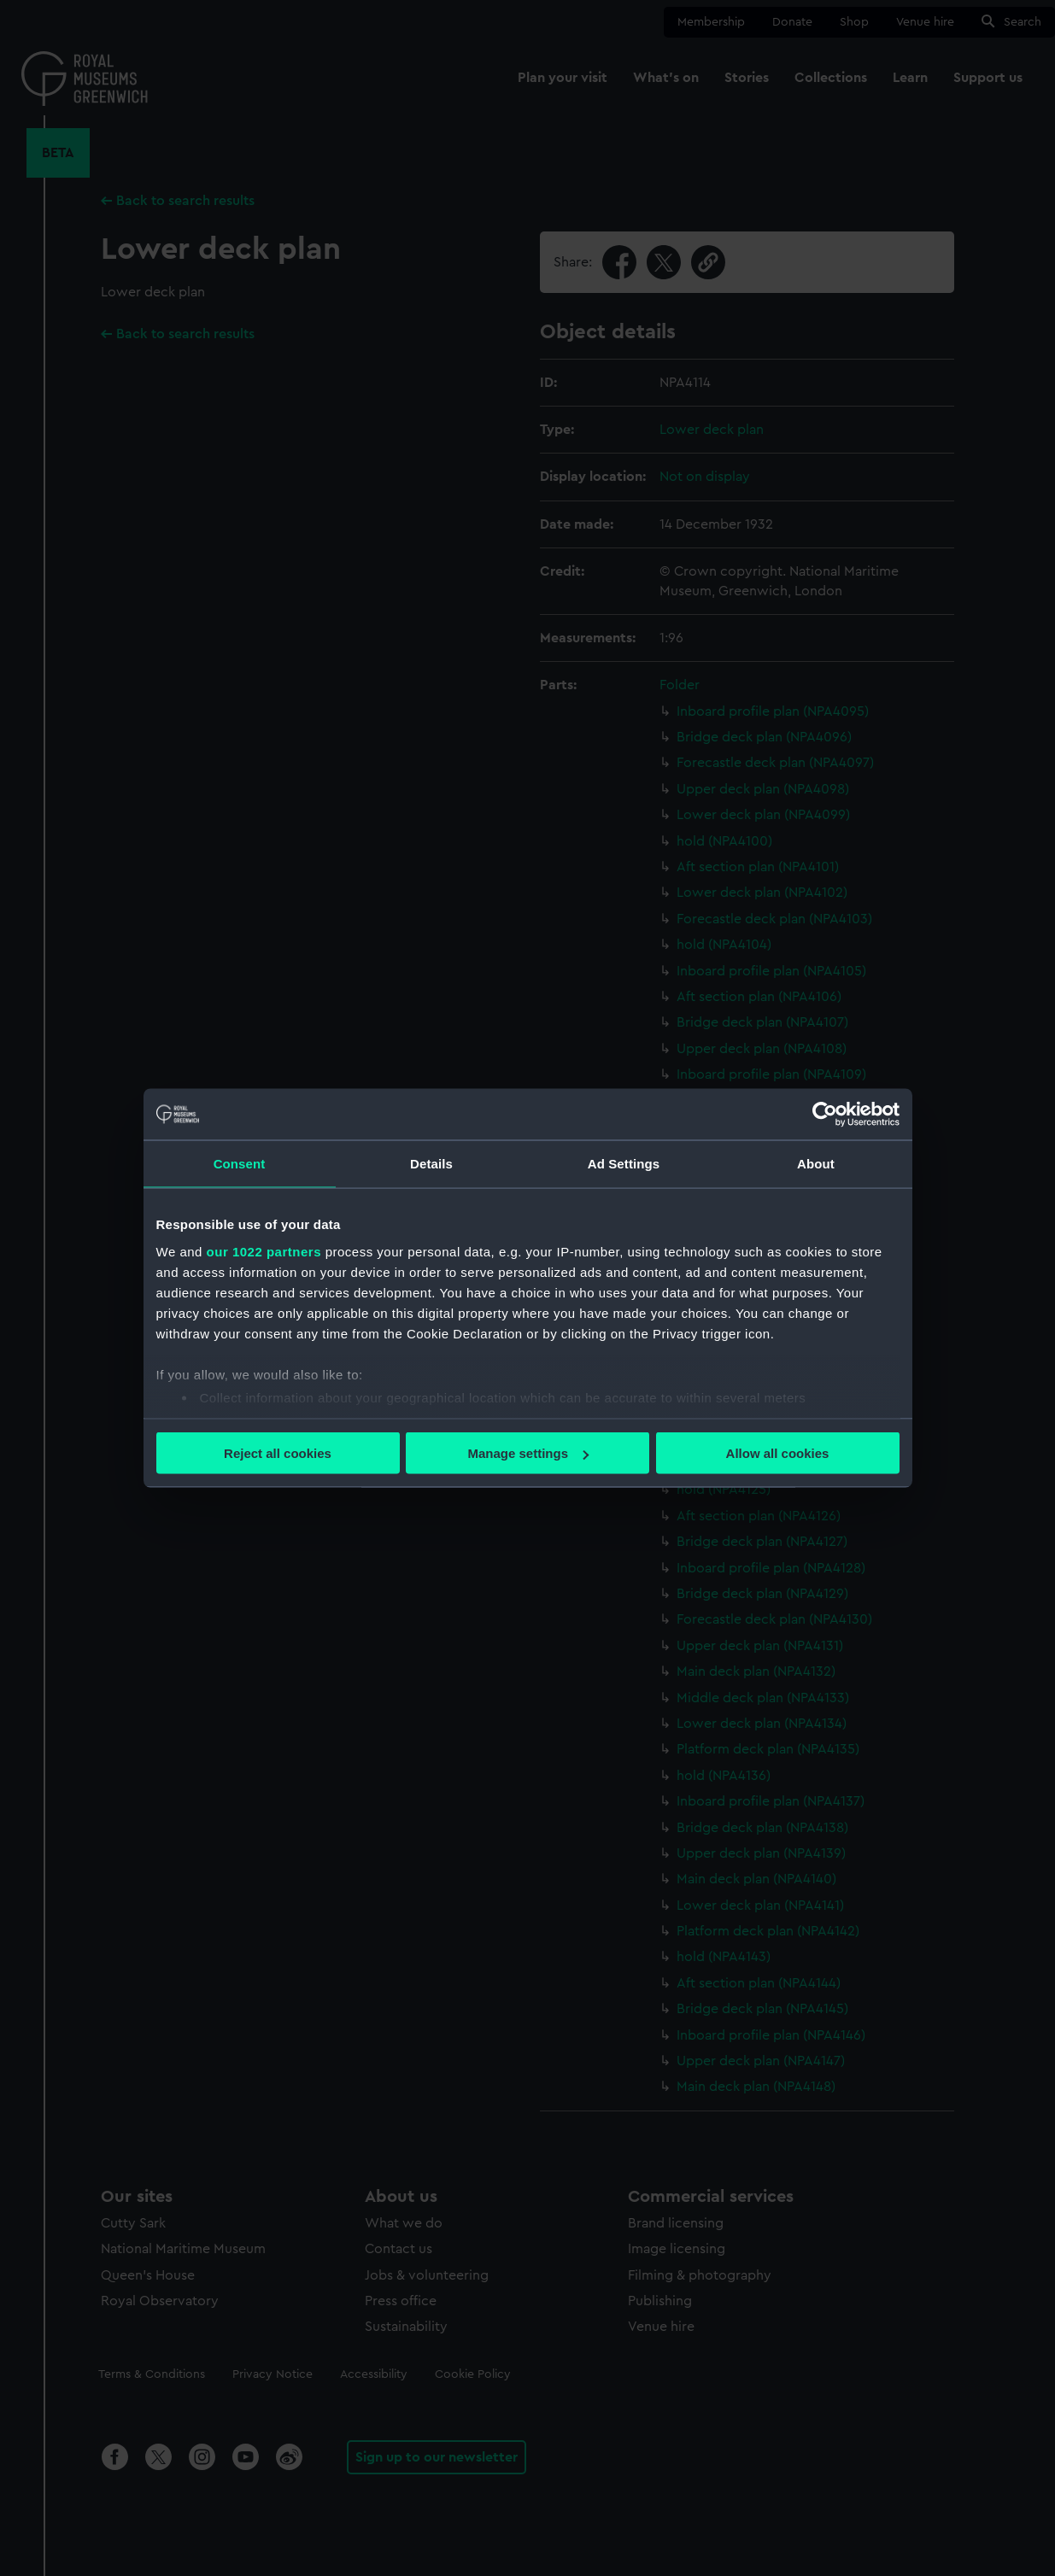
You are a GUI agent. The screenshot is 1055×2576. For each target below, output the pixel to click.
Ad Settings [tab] (623, 1163)
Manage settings (528, 1453)
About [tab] (816, 1163)
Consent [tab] (240, 1163)
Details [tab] (431, 1163)
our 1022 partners (264, 1251)
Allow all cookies (777, 1453)
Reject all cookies (277, 1453)
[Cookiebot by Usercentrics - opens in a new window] (825, 1114)
